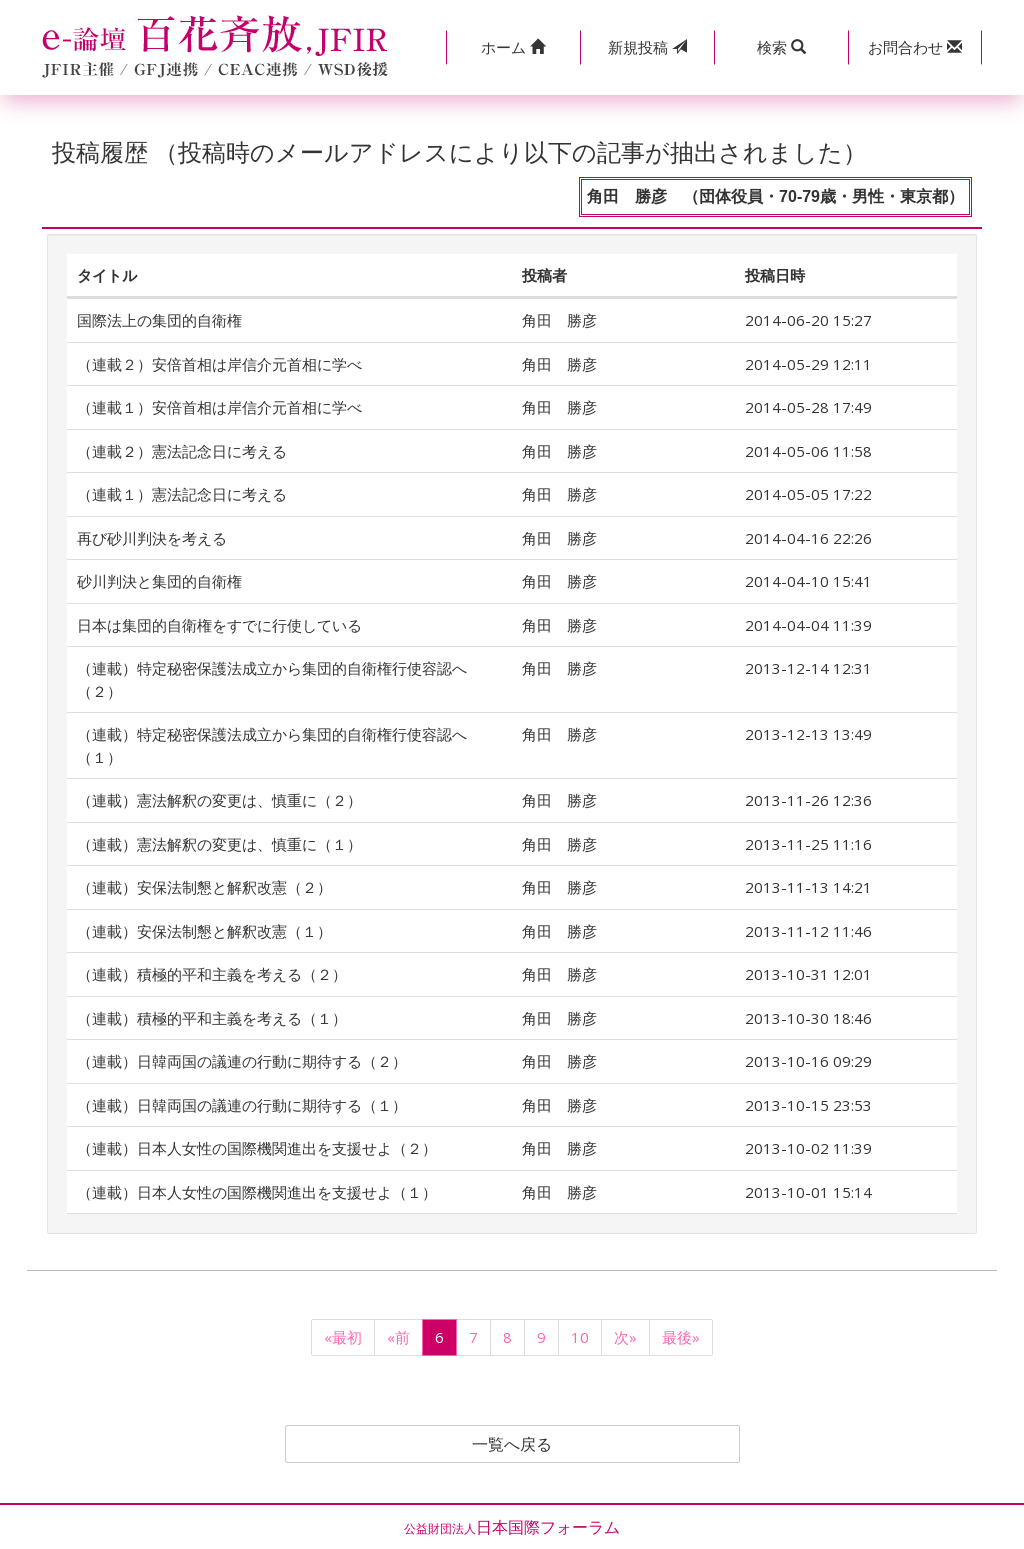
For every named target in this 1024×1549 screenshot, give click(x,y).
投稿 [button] (647, 47)
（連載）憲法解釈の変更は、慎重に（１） (219, 844)
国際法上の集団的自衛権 (159, 320)
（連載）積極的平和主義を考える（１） (212, 1018)
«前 (398, 1337)
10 (580, 1337)
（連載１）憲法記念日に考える (182, 494)
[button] (513, 47)
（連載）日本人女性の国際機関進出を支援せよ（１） (257, 1192)
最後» (681, 1337)
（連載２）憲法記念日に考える (182, 451)
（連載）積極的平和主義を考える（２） (212, 974)
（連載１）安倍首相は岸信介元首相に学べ (219, 407)
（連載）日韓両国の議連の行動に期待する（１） (242, 1105)
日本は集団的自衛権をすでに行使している (219, 625)
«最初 (343, 1337)
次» (625, 1337)
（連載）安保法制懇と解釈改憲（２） (204, 887)
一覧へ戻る (512, 1444)
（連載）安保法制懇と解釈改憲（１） (204, 931)
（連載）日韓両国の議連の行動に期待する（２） (242, 1061)
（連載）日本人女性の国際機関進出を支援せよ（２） (257, 1148)
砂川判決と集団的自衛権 (159, 581)
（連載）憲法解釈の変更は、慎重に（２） (219, 800)
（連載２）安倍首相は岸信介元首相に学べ (219, 364)
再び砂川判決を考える (152, 538)
